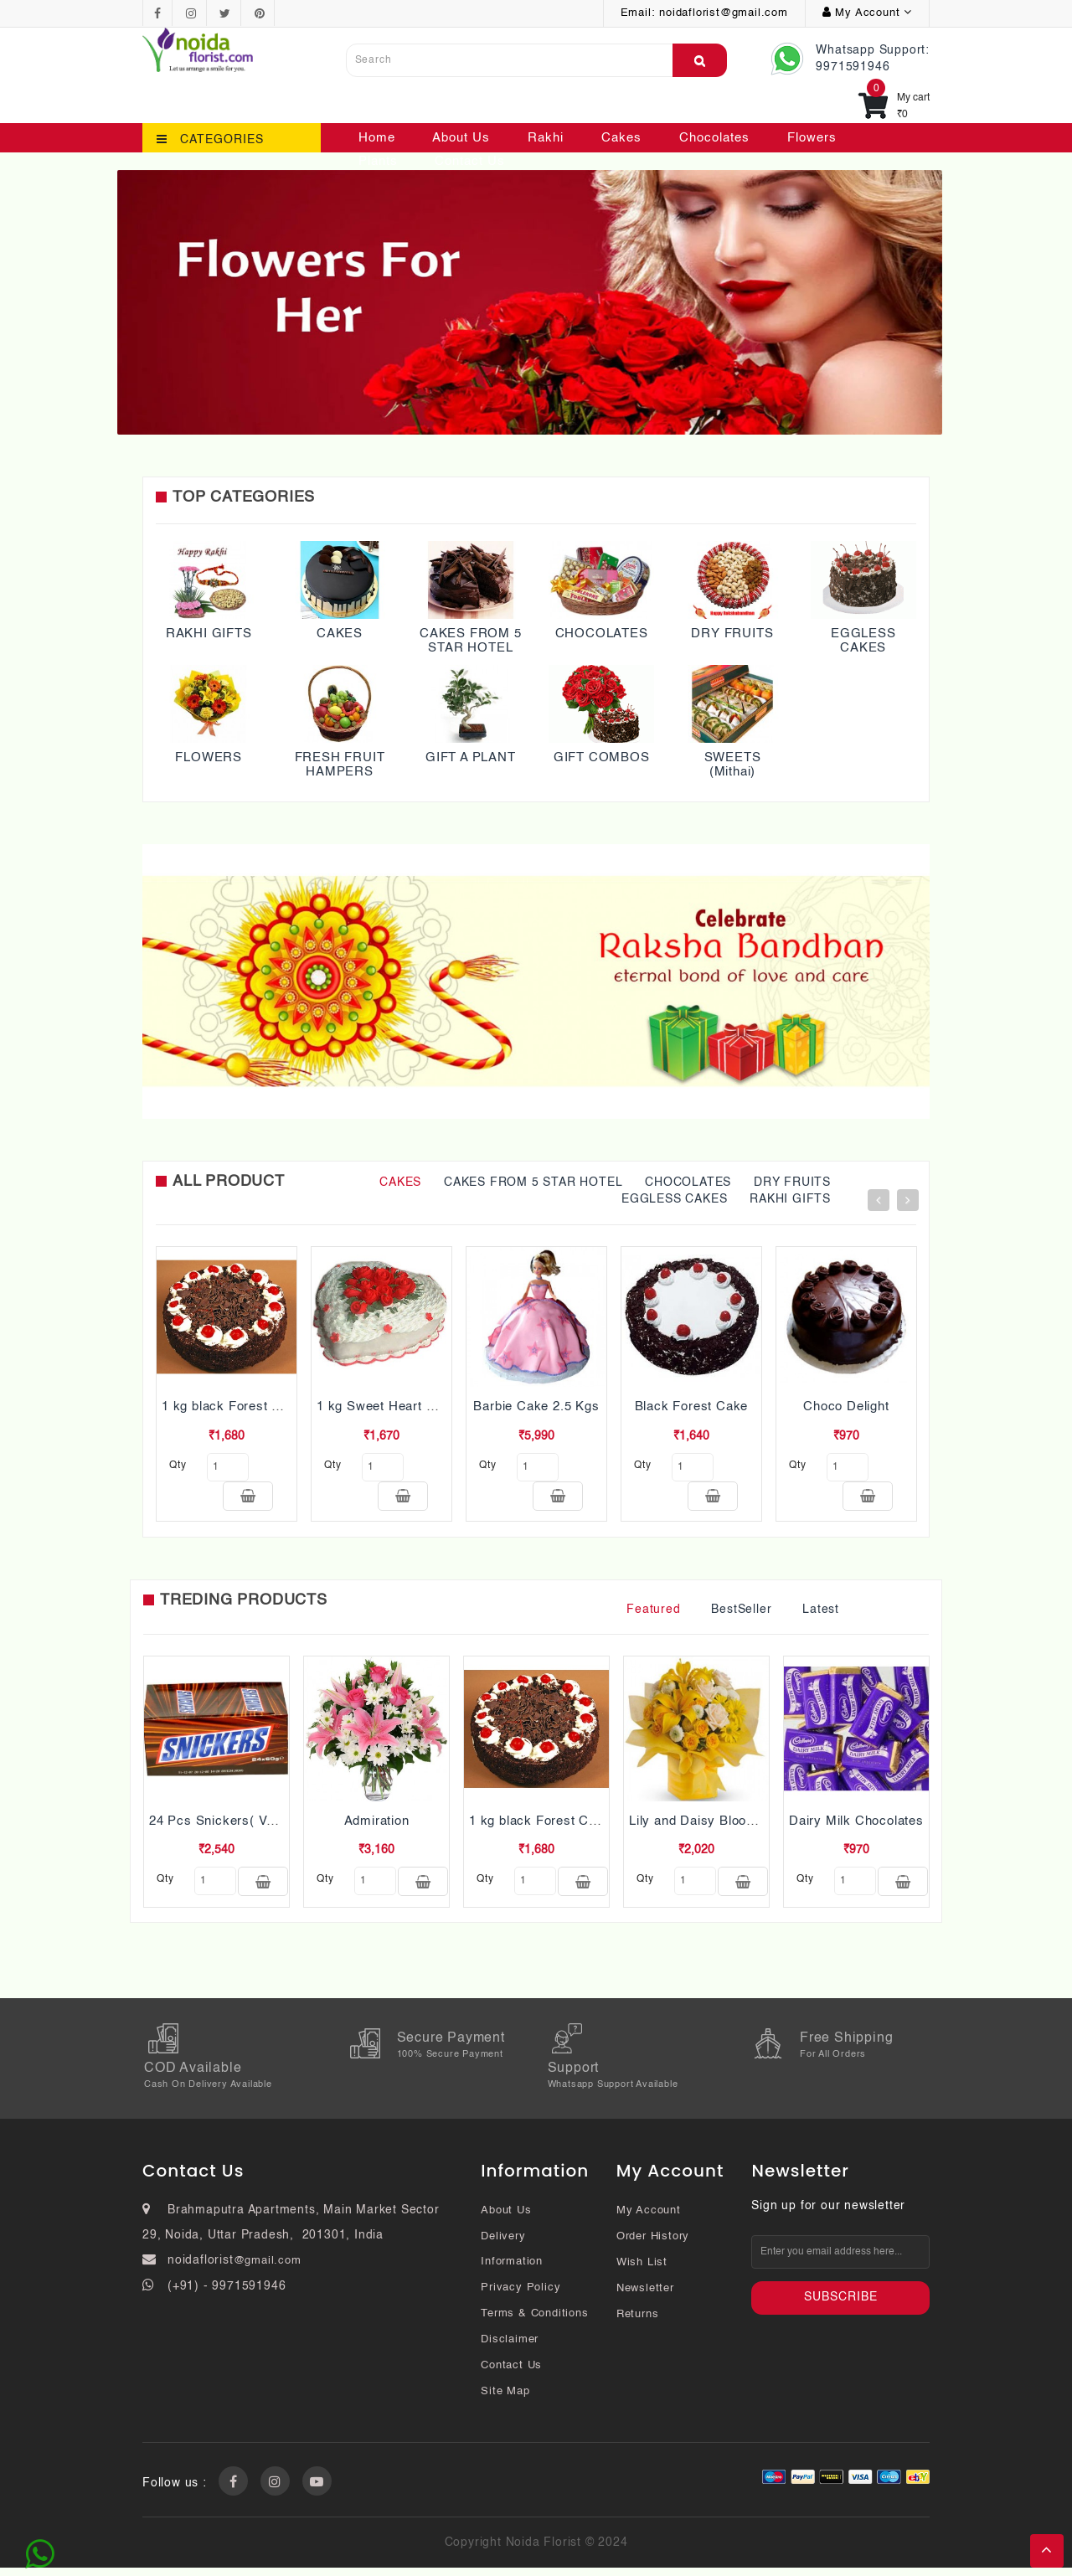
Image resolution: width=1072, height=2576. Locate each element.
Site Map (505, 2399)
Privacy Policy (520, 2295)
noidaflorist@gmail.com (723, 13)
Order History (652, 2244)
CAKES (340, 633)
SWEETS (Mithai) (732, 764)
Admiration (377, 1825)
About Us (461, 137)
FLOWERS (208, 757)
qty (177, 1466)
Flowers (812, 137)
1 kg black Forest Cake (233, 1406)
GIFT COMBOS (602, 757)
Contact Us (470, 161)
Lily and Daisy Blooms (697, 1825)
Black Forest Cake (692, 1406)
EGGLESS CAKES (863, 640)
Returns (637, 2322)
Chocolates (714, 137)
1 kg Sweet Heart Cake (387, 1406)
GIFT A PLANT (470, 757)
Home (376, 137)
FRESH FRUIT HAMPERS (340, 764)
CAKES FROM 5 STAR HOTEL (471, 640)
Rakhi (546, 137)
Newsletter (645, 2296)
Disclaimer (510, 2347)
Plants (378, 161)
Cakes (621, 137)
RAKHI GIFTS (209, 633)
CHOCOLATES (601, 633)
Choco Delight (846, 1406)
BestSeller (741, 1614)
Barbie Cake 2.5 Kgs (536, 1406)
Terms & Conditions (534, 2321)
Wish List (641, 2270)
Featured (653, 1614)
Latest (820, 1614)
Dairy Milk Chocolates (856, 1825)
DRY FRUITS (732, 633)
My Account (648, 2218)
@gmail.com (268, 2269)
